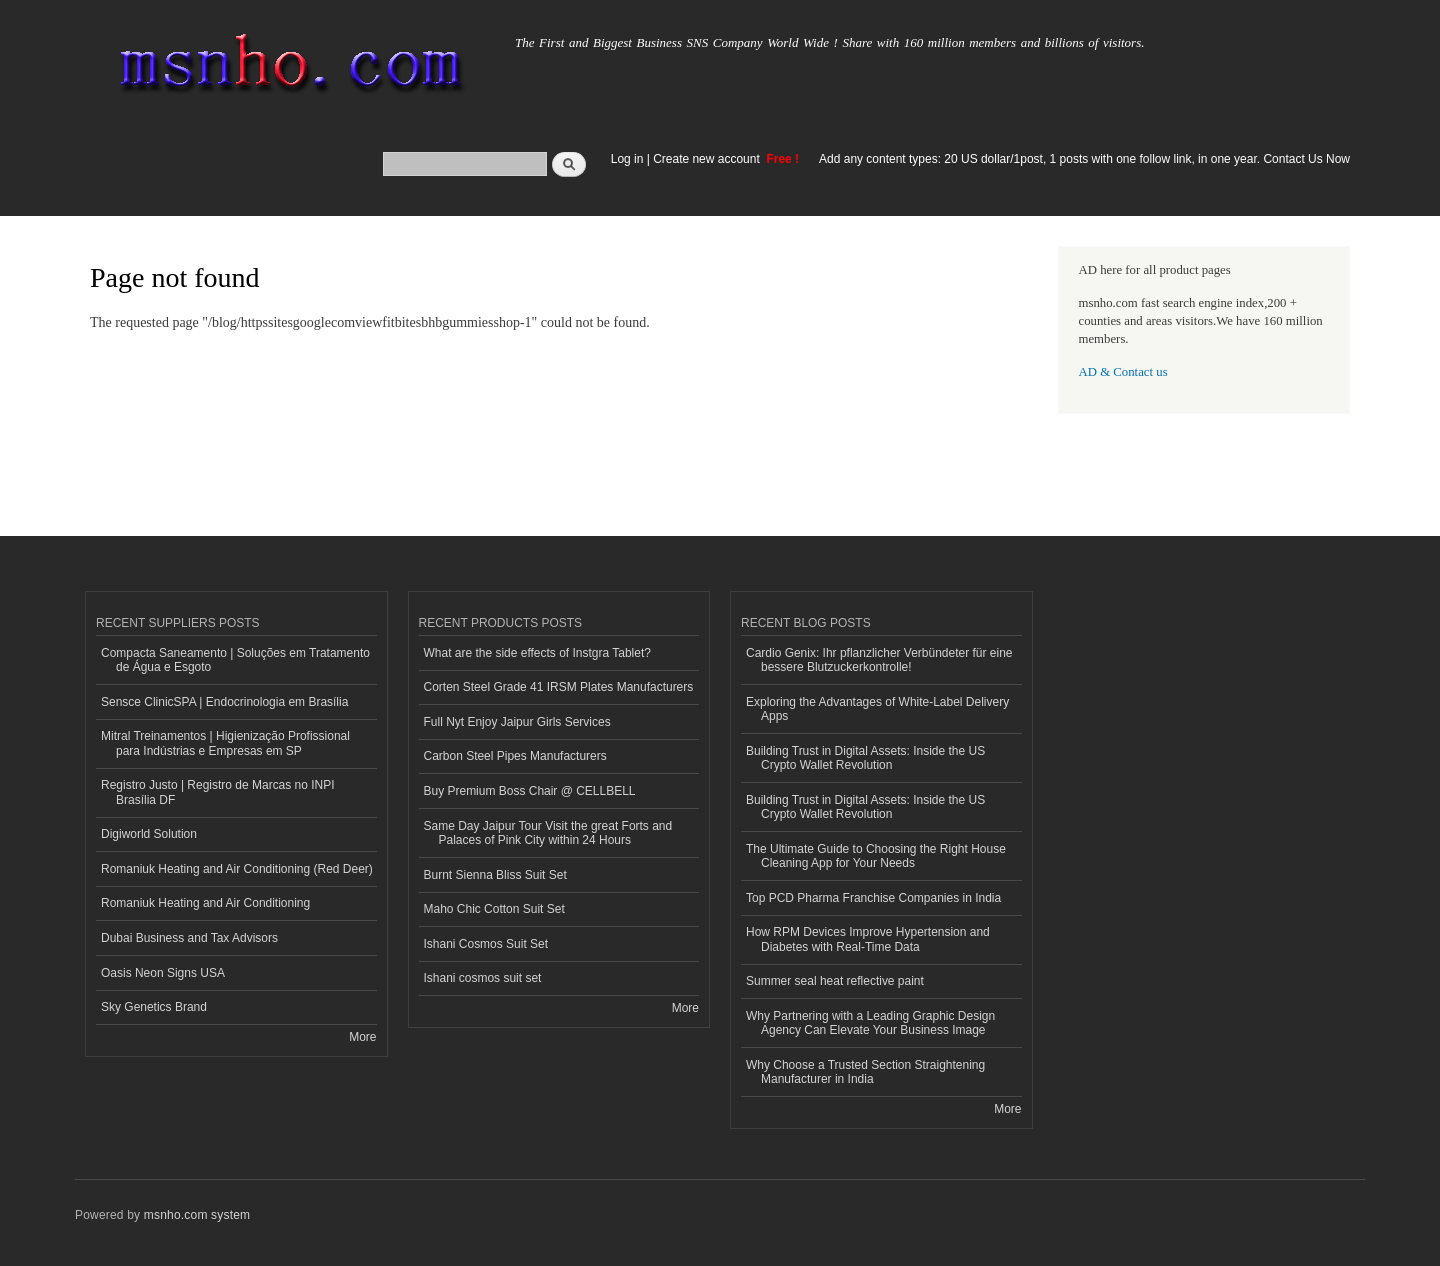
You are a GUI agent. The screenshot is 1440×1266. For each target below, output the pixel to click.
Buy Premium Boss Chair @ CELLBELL (530, 791)
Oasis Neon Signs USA (163, 973)
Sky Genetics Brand (154, 1007)
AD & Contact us (1123, 372)
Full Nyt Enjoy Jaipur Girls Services (517, 722)
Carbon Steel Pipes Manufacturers (515, 756)
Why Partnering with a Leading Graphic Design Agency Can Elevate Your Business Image (870, 1023)
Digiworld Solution (149, 834)
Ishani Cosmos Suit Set (486, 944)
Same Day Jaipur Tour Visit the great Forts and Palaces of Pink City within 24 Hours (548, 833)
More (362, 1037)
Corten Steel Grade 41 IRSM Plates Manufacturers (559, 687)
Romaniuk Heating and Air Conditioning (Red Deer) (237, 869)
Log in (627, 159)
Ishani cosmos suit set (483, 978)
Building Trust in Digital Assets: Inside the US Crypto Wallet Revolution (865, 758)
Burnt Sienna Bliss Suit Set (495, 875)
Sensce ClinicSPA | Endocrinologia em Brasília (224, 702)
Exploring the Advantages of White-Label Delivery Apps (877, 709)
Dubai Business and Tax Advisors (189, 938)
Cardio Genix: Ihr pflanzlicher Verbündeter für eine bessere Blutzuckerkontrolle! (879, 660)
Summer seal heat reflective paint (835, 981)
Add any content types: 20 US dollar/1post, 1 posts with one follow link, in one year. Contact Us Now (1084, 159)
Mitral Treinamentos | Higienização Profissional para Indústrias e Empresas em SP (225, 743)
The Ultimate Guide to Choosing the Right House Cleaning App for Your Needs (876, 856)
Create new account (708, 159)
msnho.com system (197, 1215)
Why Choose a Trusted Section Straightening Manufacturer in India (865, 1072)
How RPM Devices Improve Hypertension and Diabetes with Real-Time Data (868, 939)
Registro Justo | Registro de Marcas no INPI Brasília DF (218, 792)
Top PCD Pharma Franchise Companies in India (873, 898)
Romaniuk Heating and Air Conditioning (205, 903)
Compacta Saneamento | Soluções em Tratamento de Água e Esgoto (235, 660)
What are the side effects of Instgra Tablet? (537, 653)
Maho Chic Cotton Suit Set (494, 909)
